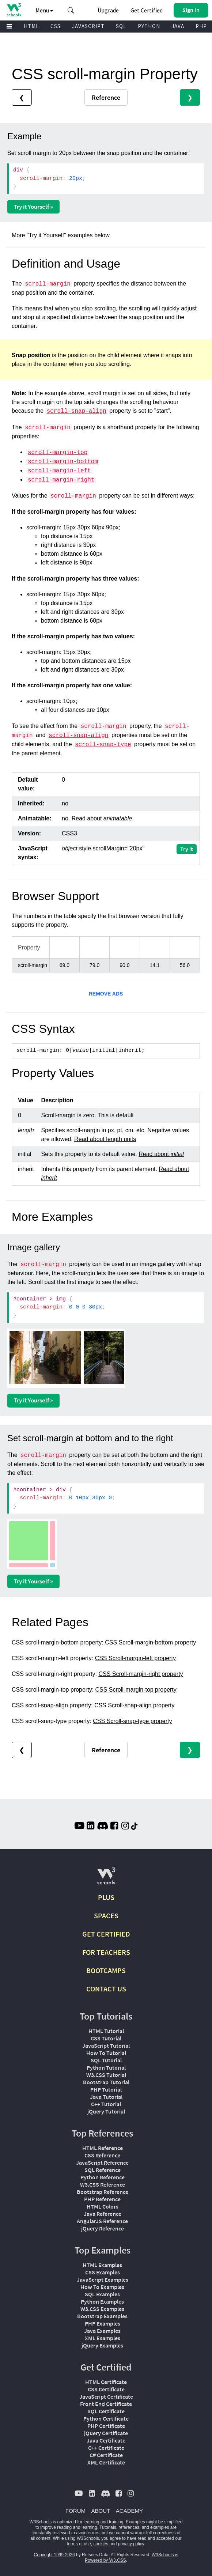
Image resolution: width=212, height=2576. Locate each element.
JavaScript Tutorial (106, 2045)
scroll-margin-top (57, 452)
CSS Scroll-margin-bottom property (150, 1642)
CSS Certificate (106, 2389)
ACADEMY (129, 2511)
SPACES (106, 1915)
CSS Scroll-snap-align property (134, 1705)
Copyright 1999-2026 (54, 2554)
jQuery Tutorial (106, 2111)
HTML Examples (102, 2265)
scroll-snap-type (103, 744)
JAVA (177, 26)
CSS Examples (102, 2272)
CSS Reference (102, 2155)
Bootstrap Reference (102, 2191)
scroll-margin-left (59, 471)
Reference (106, 97)
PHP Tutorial (106, 2089)
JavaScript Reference (102, 2162)
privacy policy (131, 2543)
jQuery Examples (102, 2345)
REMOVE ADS (106, 994)
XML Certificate (106, 2462)
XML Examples (102, 2338)
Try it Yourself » (33, 207)
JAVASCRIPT (88, 26)
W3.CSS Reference (102, 2184)
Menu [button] (44, 10)
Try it (186, 849)
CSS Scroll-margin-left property (135, 1658)
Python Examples (102, 2301)
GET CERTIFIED (106, 1933)
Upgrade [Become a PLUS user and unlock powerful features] (108, 10)
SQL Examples (102, 2294)
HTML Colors (102, 2206)
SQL (121, 26)
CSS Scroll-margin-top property (136, 1690)
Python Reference (102, 2177)
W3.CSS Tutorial (106, 2074)
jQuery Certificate (106, 2433)
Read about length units (105, 1139)
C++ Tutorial (106, 2104)
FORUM (75, 2511)
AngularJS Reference (102, 2221)
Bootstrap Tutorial (106, 2082)
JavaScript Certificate (106, 2396)
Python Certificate (106, 2418)
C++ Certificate (106, 2447)
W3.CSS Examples (102, 2308)
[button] (70, 10)
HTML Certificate (106, 2382)
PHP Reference (102, 2199)
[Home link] (13, 9)
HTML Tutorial (106, 2031)
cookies (100, 2543)
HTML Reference (102, 2148)
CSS (55, 26)
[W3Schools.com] (106, 1879)
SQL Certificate (106, 2411)
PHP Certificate (106, 2425)
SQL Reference (102, 2169)
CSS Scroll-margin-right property (140, 1674)
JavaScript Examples (102, 2279)
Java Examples (102, 2330)
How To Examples (102, 2286)
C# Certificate (106, 2455)
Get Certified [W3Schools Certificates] (146, 10)
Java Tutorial (106, 2096)
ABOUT (100, 2511)
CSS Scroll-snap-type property (132, 1721)
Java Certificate (106, 2440)
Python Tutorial (106, 2067)
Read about (102, 818)
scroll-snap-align (76, 411)
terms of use (79, 2543)
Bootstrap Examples (102, 2316)
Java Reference (102, 2213)
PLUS (106, 1897)
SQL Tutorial (106, 2060)
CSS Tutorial (106, 2038)
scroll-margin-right (61, 480)
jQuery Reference (102, 2228)
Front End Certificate (106, 2403)
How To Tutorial (106, 2052)
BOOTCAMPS (106, 1970)
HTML (31, 26)
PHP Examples (102, 2323)
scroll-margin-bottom (63, 461)
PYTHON (149, 26)
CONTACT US (106, 1988)
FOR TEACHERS (106, 1952)
